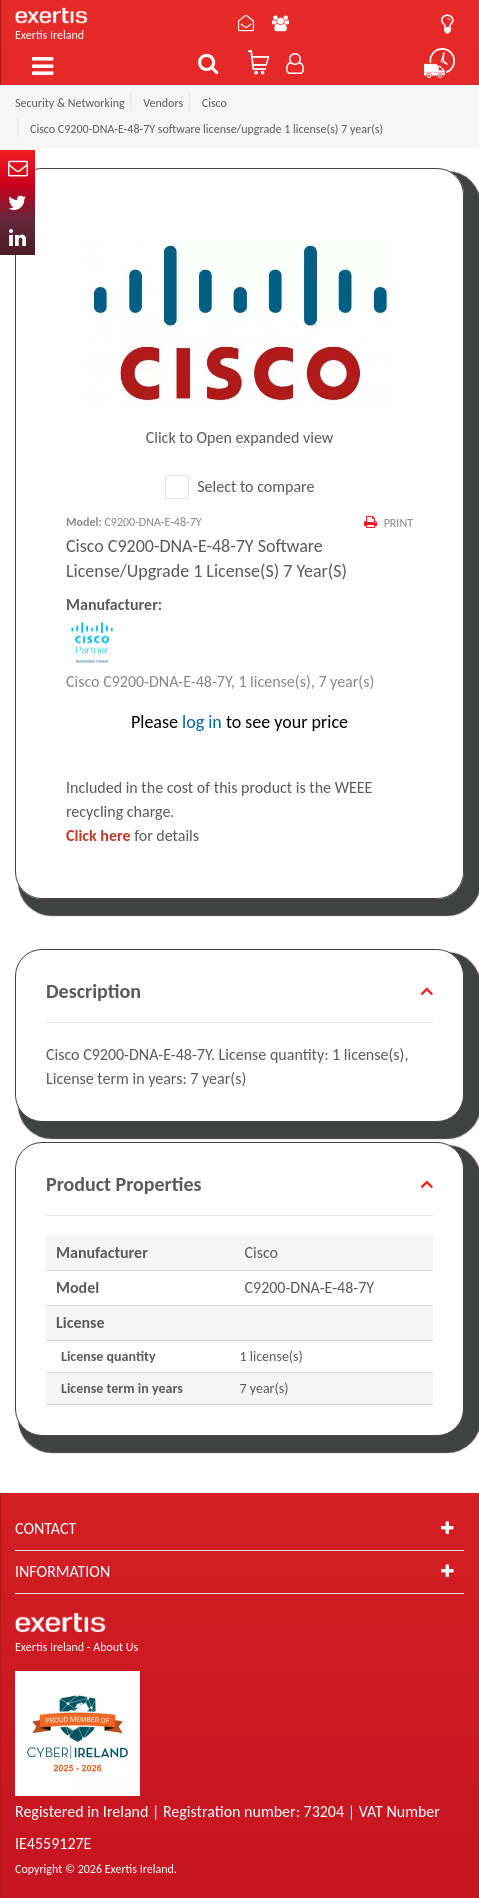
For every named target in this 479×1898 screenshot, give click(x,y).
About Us (280, 23)
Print (398, 523)
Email (17, 167)
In (17, 237)
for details (132, 835)
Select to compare (240, 486)
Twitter (17, 202)
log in (202, 722)
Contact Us (246, 23)
